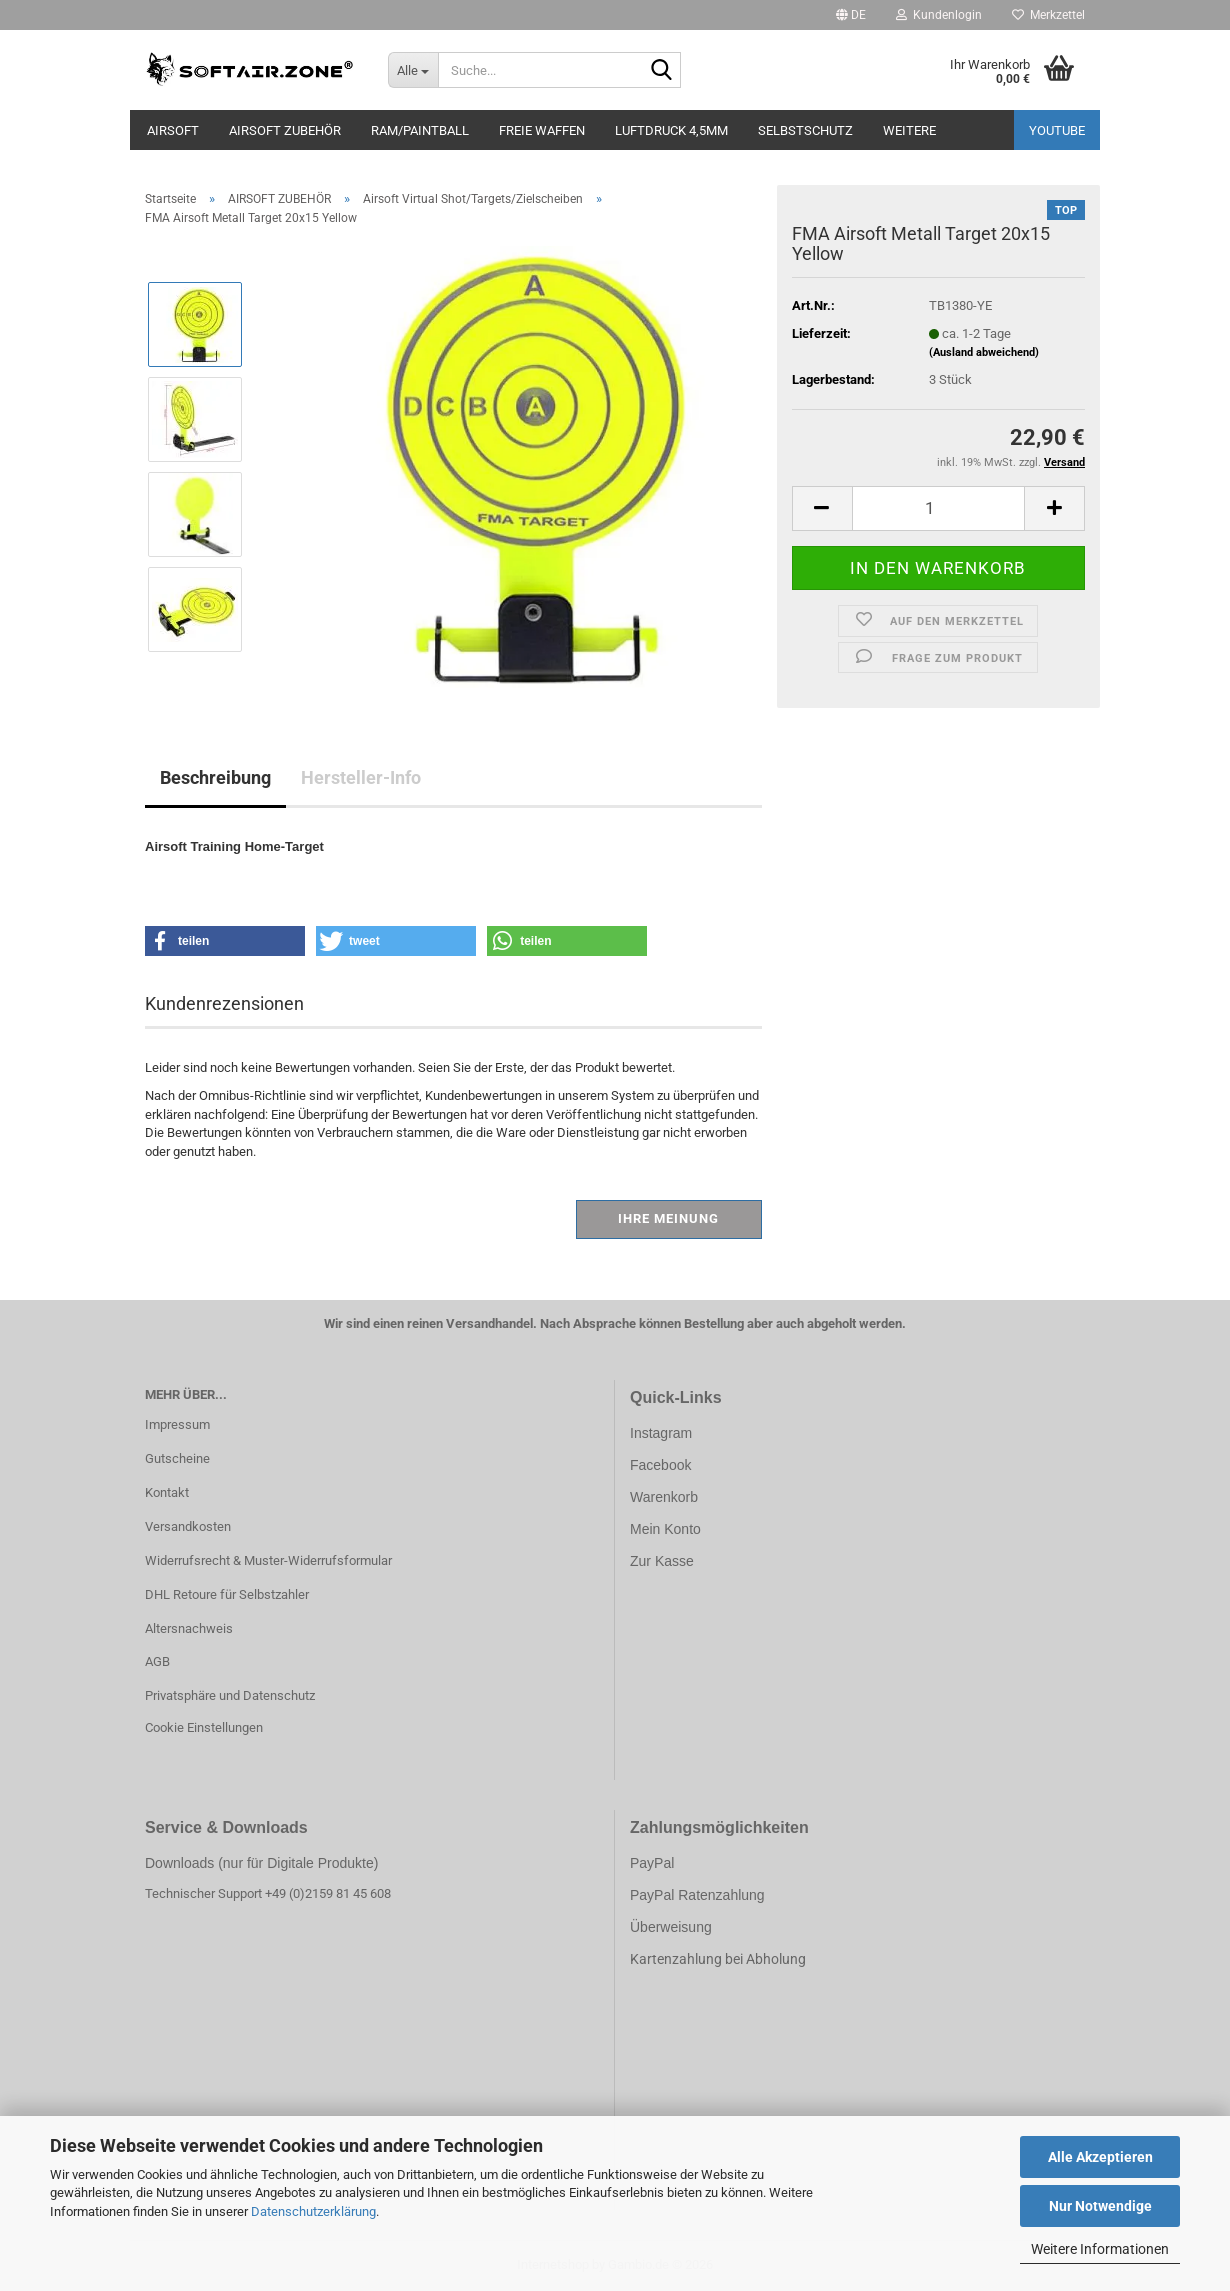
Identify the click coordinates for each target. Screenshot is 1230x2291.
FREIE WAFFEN (542, 130)
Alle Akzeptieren (1100, 2157)
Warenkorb (664, 1497)
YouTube (1057, 130)
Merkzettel (1048, 15)
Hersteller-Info (361, 777)
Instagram (661, 1433)
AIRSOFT (173, 130)
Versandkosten (188, 1526)
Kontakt (167, 1492)
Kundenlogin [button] (939, 15)
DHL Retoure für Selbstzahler (227, 1594)
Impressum (177, 1424)
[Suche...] (413, 70)
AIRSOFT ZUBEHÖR (285, 130)
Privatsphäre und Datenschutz (230, 1695)
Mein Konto (665, 1529)
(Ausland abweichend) (984, 352)
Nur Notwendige (1100, 2206)
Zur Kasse (662, 1561)
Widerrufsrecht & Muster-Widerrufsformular (268, 1560)
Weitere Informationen (1100, 2249)
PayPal (652, 1863)
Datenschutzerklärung (313, 2211)
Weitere (909, 130)
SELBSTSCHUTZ (805, 130)
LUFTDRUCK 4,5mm (671, 130)
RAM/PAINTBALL (420, 130)
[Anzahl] (938, 508)
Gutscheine (177, 1458)
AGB (157, 1661)
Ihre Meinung (668, 1218)
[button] (851, 15)
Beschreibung (215, 777)
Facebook (660, 1465)
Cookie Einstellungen (204, 1727)
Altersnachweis (189, 1628)
